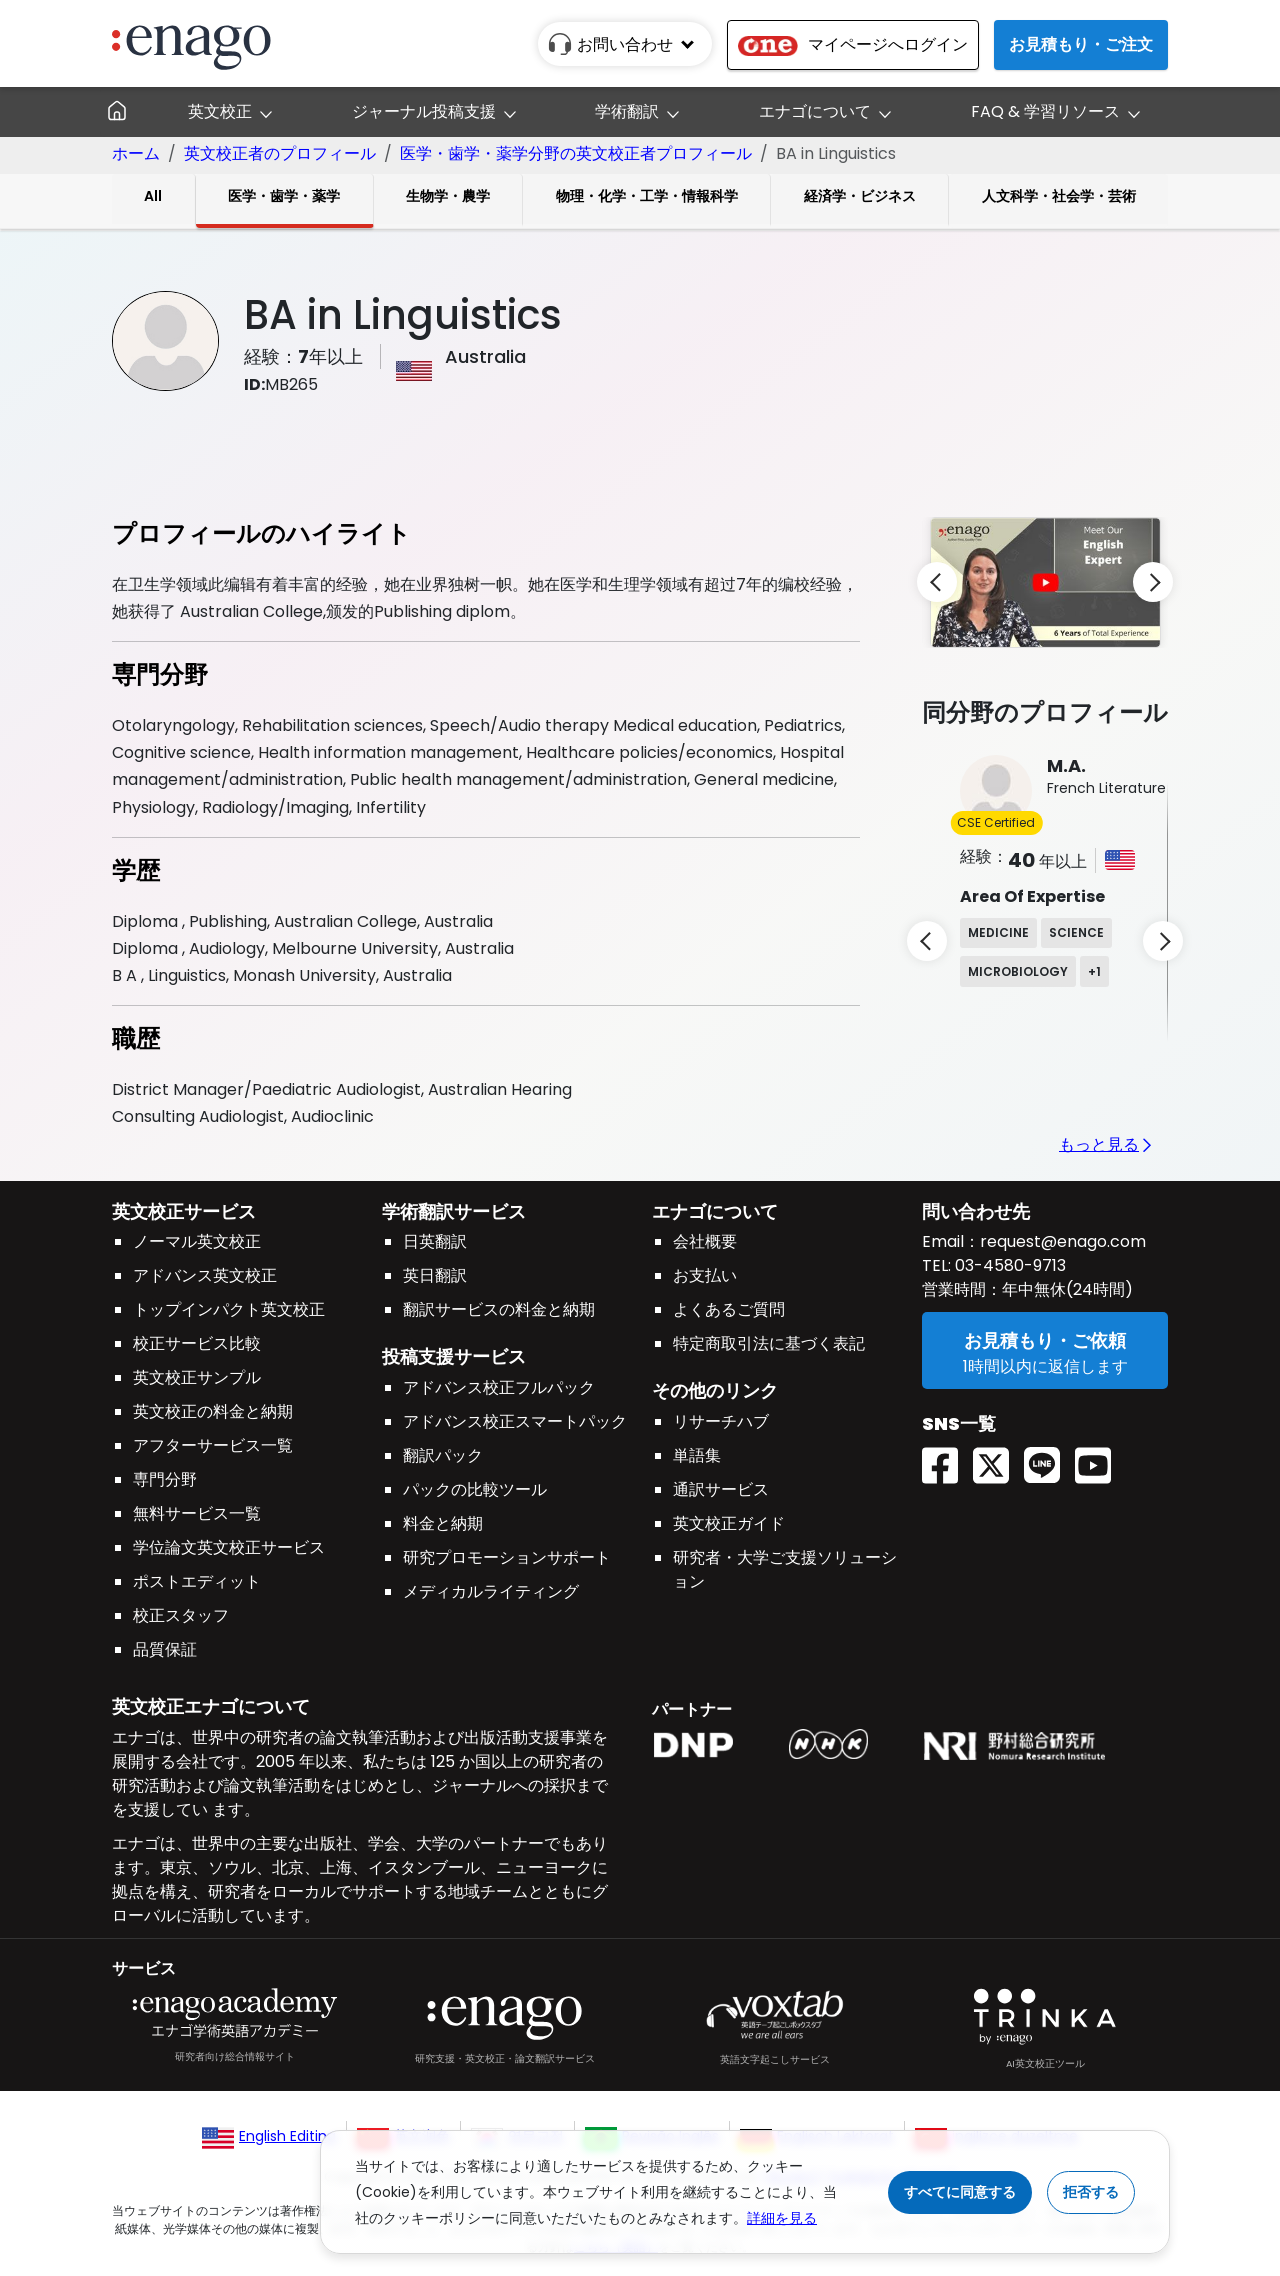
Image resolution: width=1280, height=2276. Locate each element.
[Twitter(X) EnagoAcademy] (998, 1458)
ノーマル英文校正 (197, 1241)
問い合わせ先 (976, 1211)
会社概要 (705, 1241)
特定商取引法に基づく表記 (769, 1343)
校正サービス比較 (197, 1343)
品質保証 (165, 1649)
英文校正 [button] (220, 111)
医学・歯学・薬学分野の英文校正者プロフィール (576, 153)
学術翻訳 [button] (627, 111)
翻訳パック (443, 1455)
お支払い (705, 1275)
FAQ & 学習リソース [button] (1045, 111)
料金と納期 (443, 1523)
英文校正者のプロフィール (280, 153)
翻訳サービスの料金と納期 (499, 1309)
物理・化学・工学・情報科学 (647, 196)
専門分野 (165, 1479)
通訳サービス (721, 1489)
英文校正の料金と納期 (213, 1411)
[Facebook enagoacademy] (947, 1458)
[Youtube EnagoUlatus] (1100, 1458)
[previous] (937, 582)
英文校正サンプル (197, 1377)
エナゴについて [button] (815, 111)
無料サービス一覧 (197, 1513)
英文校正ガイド (729, 1523)
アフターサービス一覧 (213, 1445)
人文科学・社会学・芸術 (1059, 196)
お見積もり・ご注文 (1081, 44)
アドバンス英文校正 (205, 1275)
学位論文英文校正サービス (229, 1547)
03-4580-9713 (1008, 1265)
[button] (1040, 580)
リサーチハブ (721, 1421)
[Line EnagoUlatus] (1049, 1458)
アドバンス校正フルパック (499, 1387)
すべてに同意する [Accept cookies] (960, 2192)
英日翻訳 (435, 1275)
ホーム (136, 153)
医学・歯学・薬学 (284, 196)
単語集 (697, 1455)
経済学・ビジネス (860, 196)
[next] (1153, 582)
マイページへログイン (853, 44)
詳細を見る (782, 2218)
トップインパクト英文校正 (229, 1309)
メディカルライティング (491, 1591)
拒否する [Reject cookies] (1091, 2192)
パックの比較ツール (475, 1489)
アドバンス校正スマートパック (515, 1421)
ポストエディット (197, 1581)
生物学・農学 (448, 196)
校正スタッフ (181, 1615)
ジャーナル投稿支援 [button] (424, 111)
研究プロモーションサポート (507, 1557)
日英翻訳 (435, 1241)
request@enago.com (1063, 1241)
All (153, 196)
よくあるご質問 (729, 1309)
